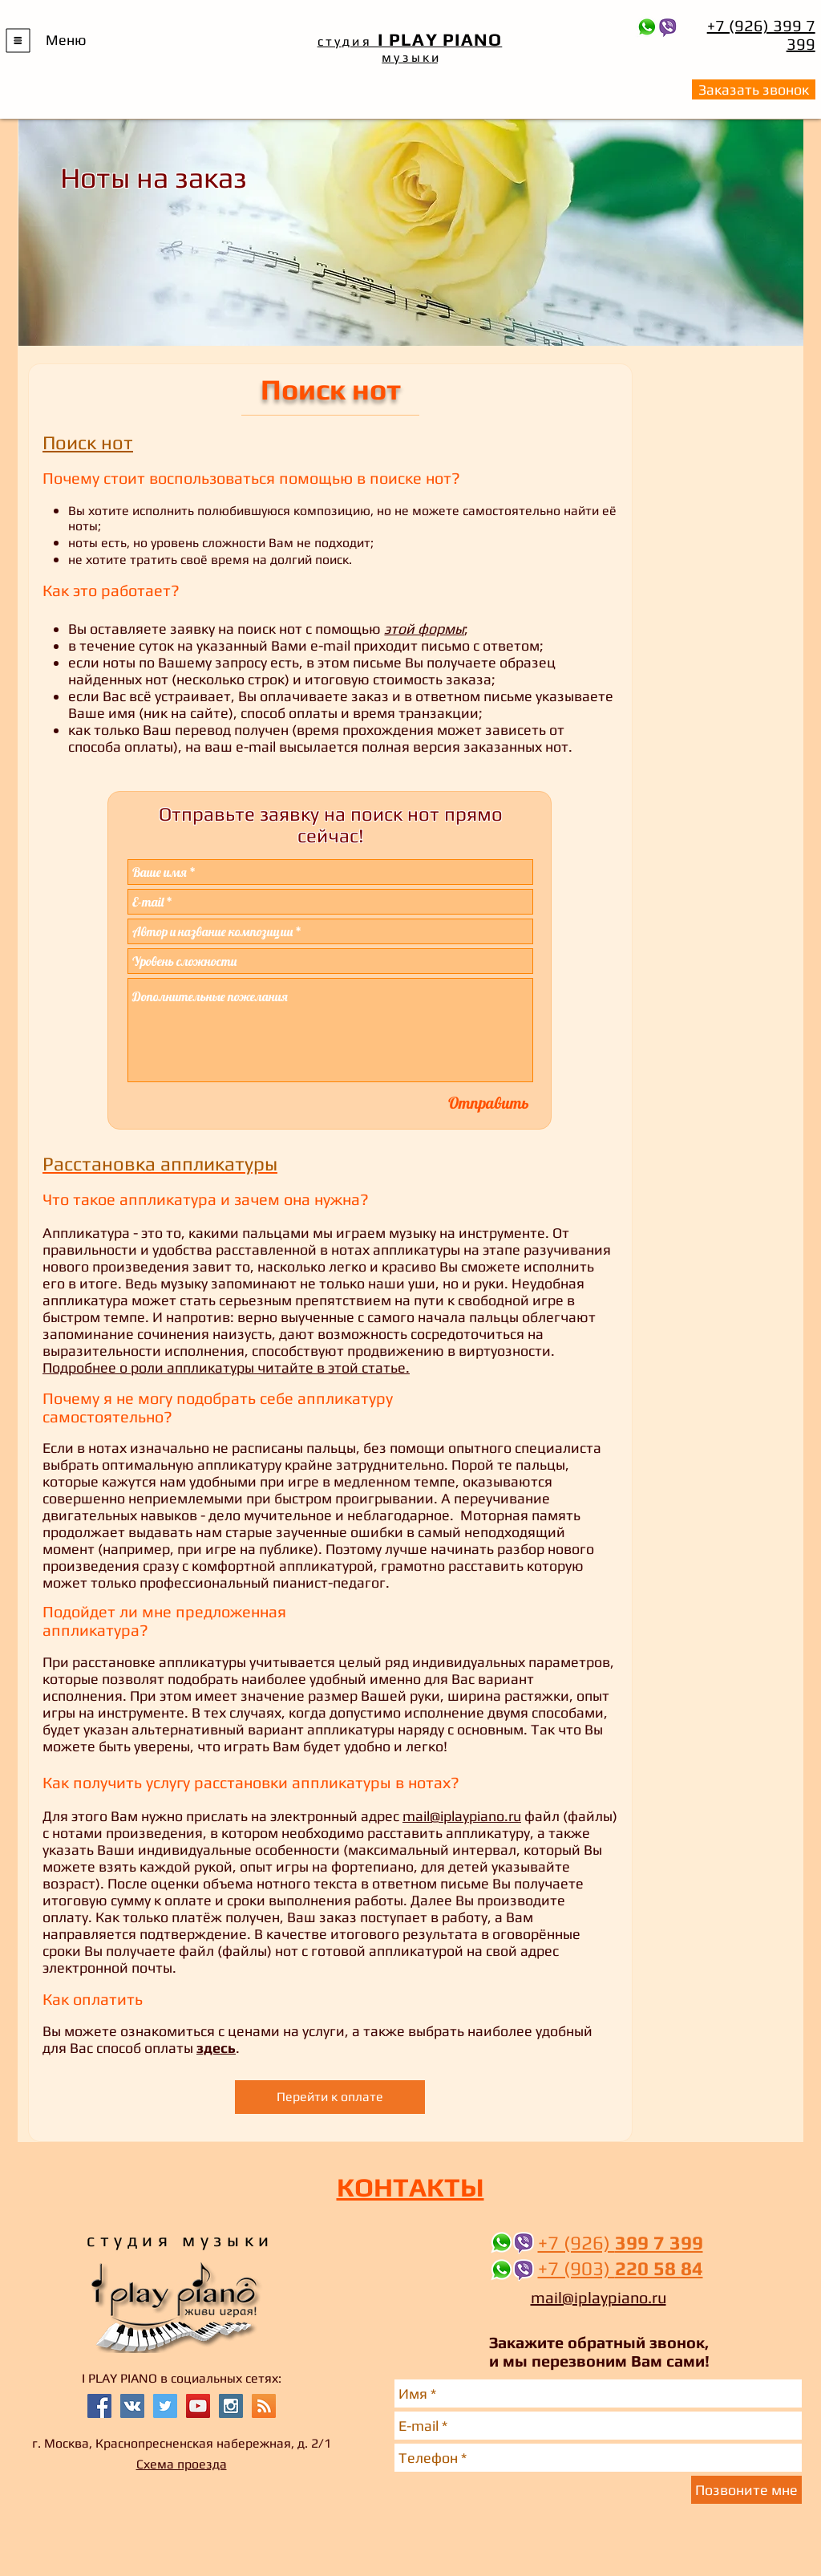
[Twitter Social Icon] (165, 2406)
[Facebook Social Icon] (99, 2406)
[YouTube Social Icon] (198, 2406)
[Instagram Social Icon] (231, 2406)
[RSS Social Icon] (264, 2406)
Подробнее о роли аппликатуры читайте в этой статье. (226, 1367)
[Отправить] (488, 1103)
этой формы (424, 628)
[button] (18, 41)
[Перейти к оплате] (330, 2097)
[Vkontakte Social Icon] (132, 2406)
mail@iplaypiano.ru (461, 1815)
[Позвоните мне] (746, 2490)
